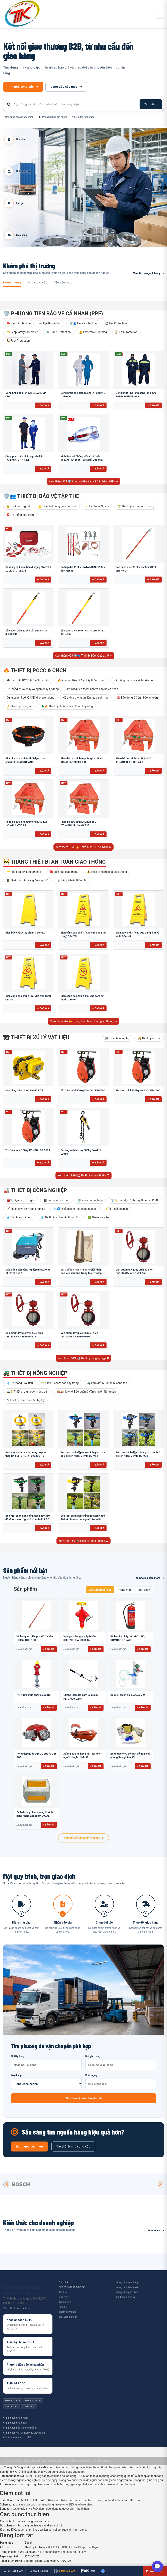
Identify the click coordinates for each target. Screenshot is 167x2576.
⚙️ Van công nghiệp (90, 1200)
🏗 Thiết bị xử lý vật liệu (36, 1037)
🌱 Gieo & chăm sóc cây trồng (60, 1383)
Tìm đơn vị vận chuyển (83, 2098)
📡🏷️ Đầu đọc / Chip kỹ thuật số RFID (134, 1200)
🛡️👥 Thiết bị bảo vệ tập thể (41, 496)
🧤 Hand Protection (58, 332)
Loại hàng (46, 2081)
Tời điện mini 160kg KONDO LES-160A (27, 1150)
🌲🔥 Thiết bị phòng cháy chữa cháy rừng (67, 706)
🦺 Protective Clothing (93, 332)
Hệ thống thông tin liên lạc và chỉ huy (85, 697)
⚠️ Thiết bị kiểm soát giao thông (107, 871)
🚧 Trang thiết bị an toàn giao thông (54, 862)
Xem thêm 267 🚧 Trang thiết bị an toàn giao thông (83, 1021)
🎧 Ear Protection (116, 323)
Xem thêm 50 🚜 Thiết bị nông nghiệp (83, 1540)
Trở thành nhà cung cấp (73, 2146)
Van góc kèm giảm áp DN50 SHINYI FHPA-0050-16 (79, 1638)
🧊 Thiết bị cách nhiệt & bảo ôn (60, 1217)
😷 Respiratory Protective (22, 332)
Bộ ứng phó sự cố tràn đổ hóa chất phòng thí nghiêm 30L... (130, 1755)
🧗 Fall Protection (126, 332)
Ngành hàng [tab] (12, 282)
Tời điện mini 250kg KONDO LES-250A (138, 1090)
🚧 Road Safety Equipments (23, 871)
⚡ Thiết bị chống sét (19, 706)
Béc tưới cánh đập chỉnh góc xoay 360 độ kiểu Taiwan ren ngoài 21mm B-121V (82, 1519)
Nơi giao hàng (120, 2062)
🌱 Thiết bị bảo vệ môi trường (135, 506)
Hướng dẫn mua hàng (127, 2282)
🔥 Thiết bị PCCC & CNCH (34, 670)
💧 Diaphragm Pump (19, 1217)
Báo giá (43, 405)
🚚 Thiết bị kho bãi (149, 1038)
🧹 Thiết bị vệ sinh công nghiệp (25, 1208)
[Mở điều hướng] (159, 14)
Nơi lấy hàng (46, 2062)
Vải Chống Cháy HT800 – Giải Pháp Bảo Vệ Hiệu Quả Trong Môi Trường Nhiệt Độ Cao (81, 1273)
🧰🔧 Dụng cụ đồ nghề (20, 1200)
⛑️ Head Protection (18, 323)
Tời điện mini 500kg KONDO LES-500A (82, 1090)
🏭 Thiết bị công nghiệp (35, 1190)
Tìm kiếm (150, 104)
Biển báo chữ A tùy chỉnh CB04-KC (25, 932)
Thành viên (65, 2302)
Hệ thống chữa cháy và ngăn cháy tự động (32, 689)
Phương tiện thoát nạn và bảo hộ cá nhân (92, 689)
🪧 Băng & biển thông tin (72, 880)
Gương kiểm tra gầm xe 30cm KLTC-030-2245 (80, 1696)
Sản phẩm (25, 1589)
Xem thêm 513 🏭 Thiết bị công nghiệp (83, 1358)
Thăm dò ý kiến (67, 2311)
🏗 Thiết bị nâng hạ (117, 1038)
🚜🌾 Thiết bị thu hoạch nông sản (27, 1391)
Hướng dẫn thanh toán (127, 2287)
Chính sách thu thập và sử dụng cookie (43, 2471)
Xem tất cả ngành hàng (148, 273)
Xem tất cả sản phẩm (149, 1577)
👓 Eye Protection (50, 323)
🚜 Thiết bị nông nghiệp (35, 1373)
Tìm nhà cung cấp (23, 86)
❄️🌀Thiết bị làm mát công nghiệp (75, 1208)
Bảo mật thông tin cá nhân (17, 2437)
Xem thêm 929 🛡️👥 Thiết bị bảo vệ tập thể (83, 655)
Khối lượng (120, 2081)
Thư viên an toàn (68, 2316)
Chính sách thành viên (15, 2417)
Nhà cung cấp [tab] (37, 282)
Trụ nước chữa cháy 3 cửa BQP (34, 1694)
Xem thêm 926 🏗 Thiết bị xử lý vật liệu (83, 1175)
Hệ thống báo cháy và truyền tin (133, 680)
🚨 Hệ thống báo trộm (20, 514)
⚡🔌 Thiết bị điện (116, 1208)
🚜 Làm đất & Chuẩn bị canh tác (107, 1383)
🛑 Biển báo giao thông (63, 871)
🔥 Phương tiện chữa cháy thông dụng (81, 680)
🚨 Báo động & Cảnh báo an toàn (137, 697)
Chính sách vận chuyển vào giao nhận (24, 2432)
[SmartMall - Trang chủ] (22, 14)
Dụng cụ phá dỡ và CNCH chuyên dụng (30, 697)
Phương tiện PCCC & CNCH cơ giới (27, 680)
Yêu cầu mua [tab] (63, 282)
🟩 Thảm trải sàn (98, 1217)
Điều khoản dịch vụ (125, 2297)
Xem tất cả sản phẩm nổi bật (83, 1837)
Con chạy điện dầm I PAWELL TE (24, 1090)
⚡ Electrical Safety (97, 506)
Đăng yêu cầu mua (66, 86)
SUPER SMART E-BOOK (72, 2287)
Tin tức (63, 2292)
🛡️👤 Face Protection (83, 323)
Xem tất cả (156, 2230)
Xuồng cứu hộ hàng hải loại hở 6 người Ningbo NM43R (82, 1755)
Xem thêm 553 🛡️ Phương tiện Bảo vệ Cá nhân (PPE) (83, 481)
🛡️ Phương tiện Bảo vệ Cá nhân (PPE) (53, 313)
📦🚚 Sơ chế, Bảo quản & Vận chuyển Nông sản (86, 1391)
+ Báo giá (48, 1649)
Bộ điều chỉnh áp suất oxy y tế (127, 1694)
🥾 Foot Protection (18, 340)
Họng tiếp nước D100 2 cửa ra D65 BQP (36, 1755)
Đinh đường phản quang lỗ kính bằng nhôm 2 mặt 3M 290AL (34, 1814)
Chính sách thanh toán (15, 2422)
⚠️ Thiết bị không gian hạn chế (57, 506)
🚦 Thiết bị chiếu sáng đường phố (27, 880)
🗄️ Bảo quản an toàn (56, 1200)
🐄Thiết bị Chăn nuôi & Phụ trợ (25, 1400)
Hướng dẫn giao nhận (126, 2292)
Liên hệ (63, 2307)
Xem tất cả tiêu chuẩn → (16, 2308)
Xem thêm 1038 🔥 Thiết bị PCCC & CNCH (83, 847)
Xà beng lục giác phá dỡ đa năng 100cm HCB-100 (35, 1638)
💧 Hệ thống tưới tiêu (19, 1383)
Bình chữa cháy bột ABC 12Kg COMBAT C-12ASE (127, 1638)
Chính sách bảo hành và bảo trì (20, 2427)
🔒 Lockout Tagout (18, 506)
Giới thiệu (64, 2297)
